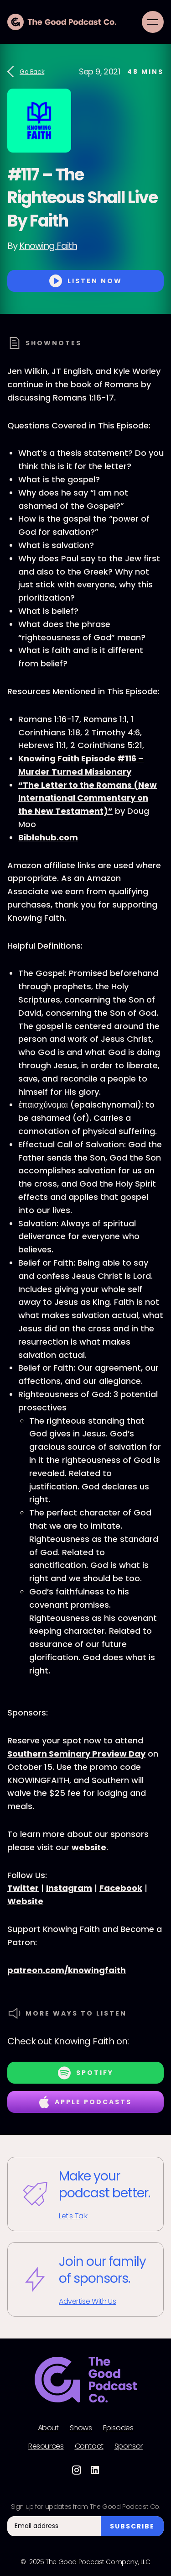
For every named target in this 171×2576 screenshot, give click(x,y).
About (48, 2428)
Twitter (23, 1888)
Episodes (118, 2428)
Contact (89, 2446)
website (89, 1847)
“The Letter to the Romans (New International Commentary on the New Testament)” (87, 798)
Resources (45, 2446)
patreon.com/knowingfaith (66, 1970)
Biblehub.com (48, 837)
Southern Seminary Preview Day (76, 1753)
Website (25, 1901)
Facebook (120, 1888)
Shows (81, 2428)
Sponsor (128, 2446)
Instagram (69, 1888)
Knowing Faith (48, 245)
